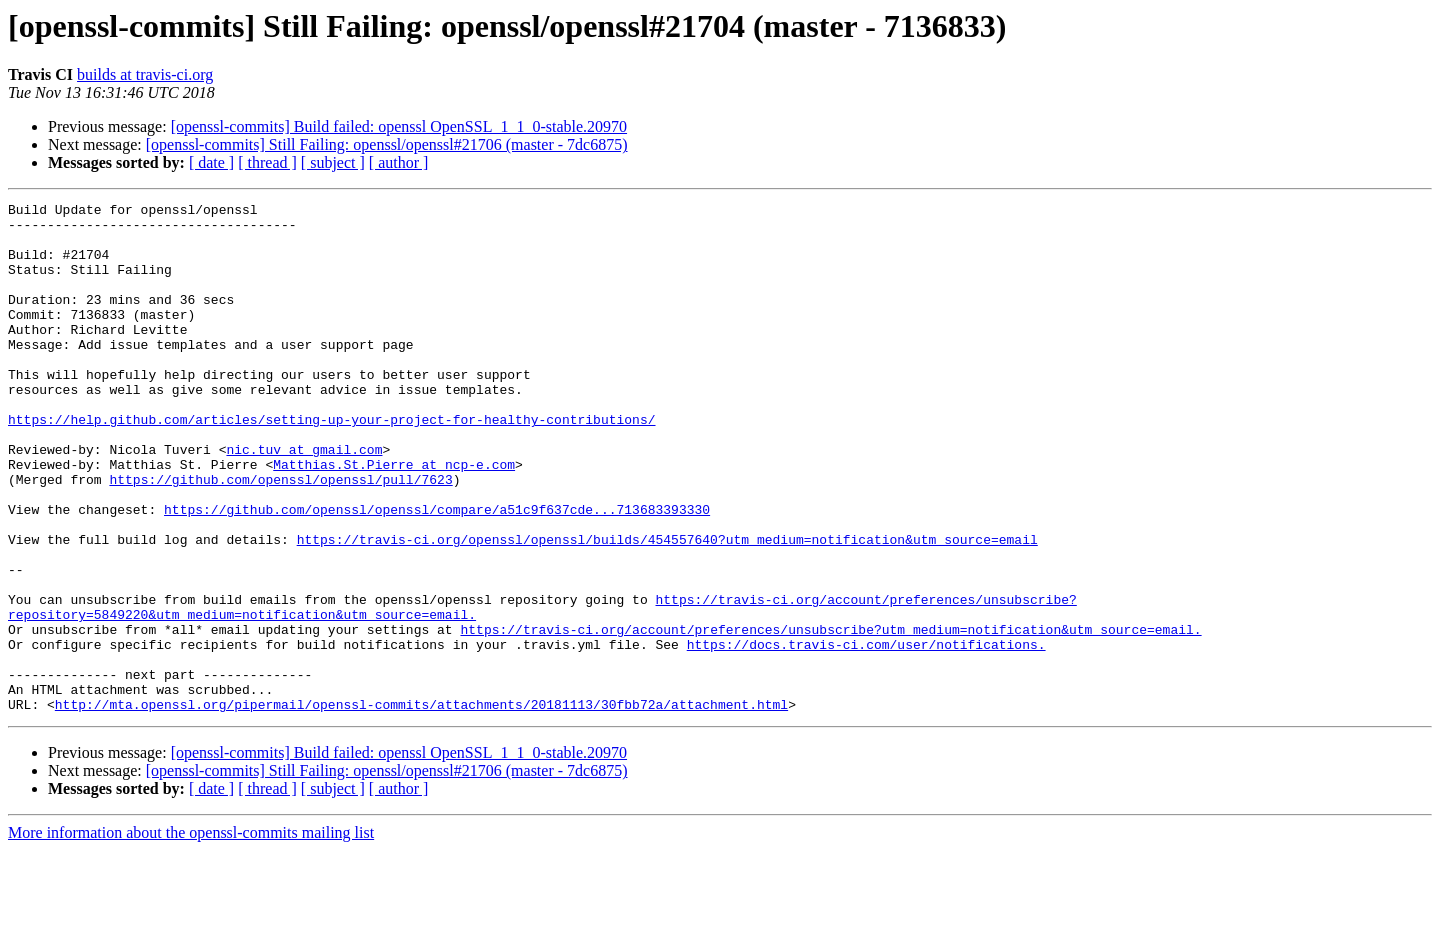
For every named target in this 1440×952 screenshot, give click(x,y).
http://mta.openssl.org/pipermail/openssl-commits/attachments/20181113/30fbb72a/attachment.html (421, 806)
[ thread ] (267, 162)
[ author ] (399, 162)
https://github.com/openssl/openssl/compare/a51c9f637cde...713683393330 (437, 572)
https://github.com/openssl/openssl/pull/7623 (280, 536)
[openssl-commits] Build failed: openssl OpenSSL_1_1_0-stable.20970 (399, 126)
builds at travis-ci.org (145, 74)
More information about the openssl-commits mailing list (191, 934)
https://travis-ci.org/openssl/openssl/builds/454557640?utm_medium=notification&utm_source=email (667, 608)
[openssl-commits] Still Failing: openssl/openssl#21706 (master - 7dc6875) (387, 144)
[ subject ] (333, 162)
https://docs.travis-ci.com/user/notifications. (866, 734)
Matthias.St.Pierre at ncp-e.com (394, 518)
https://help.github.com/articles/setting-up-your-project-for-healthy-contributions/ (331, 464)
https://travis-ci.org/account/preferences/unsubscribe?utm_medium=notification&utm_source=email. (830, 716)
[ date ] (211, 162)
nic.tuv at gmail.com (304, 500)
